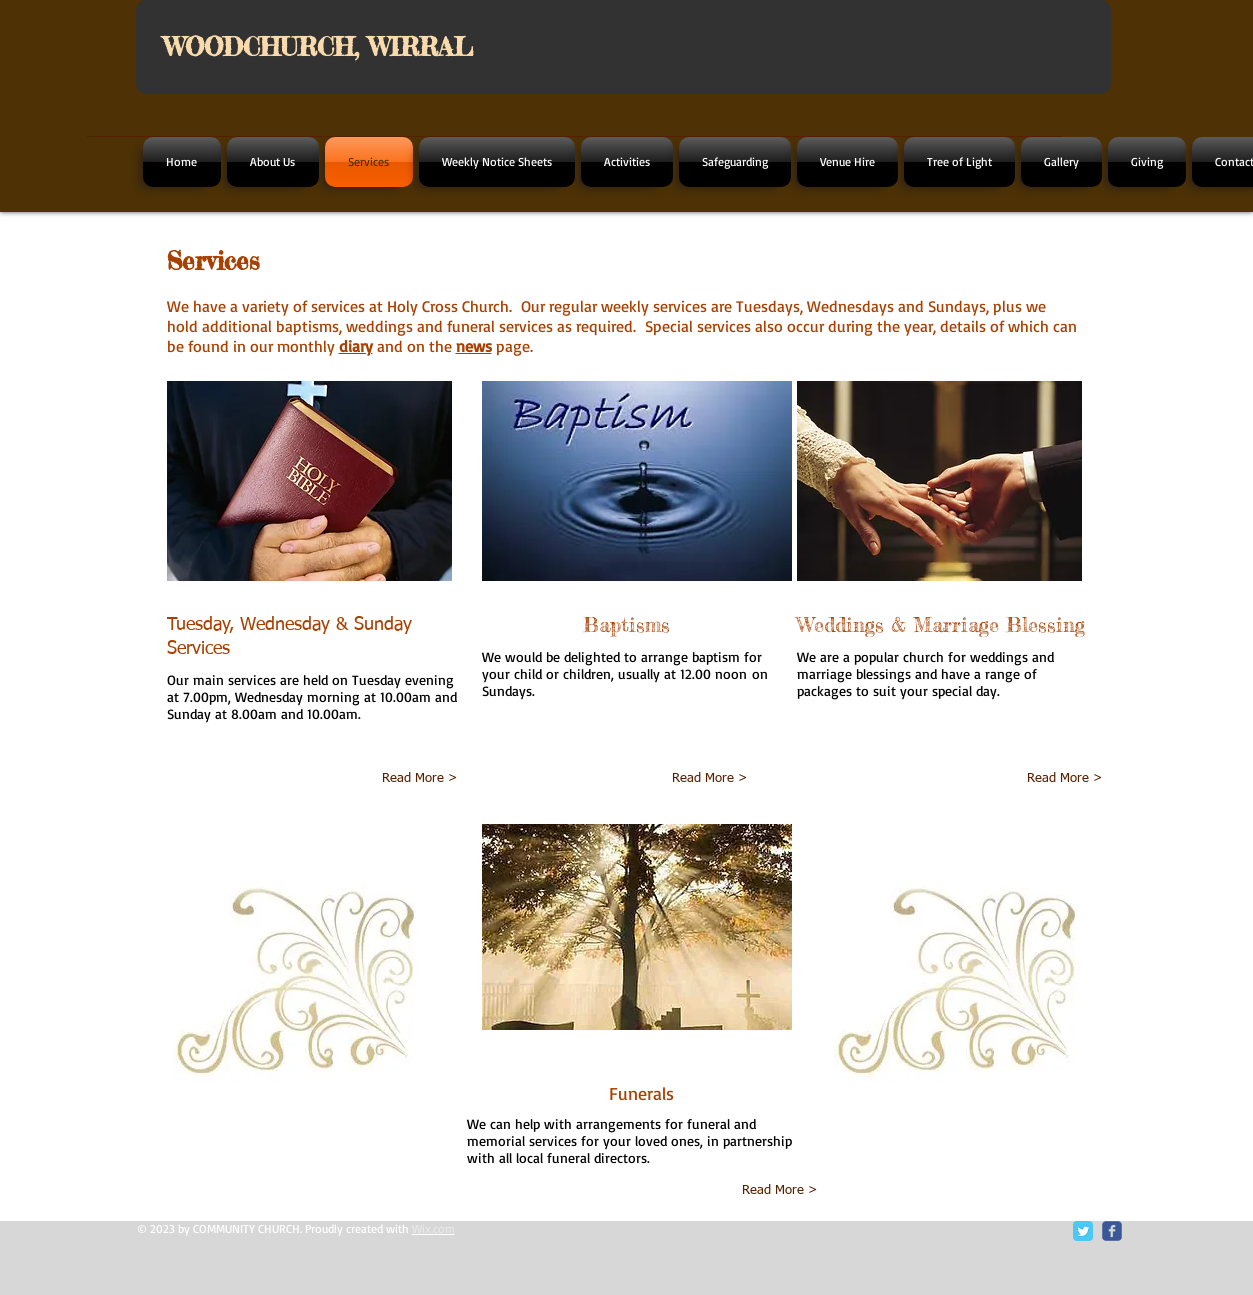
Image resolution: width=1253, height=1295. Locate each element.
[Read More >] (392, 779)
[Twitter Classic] (1083, 1231)
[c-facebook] (1112, 1231)
